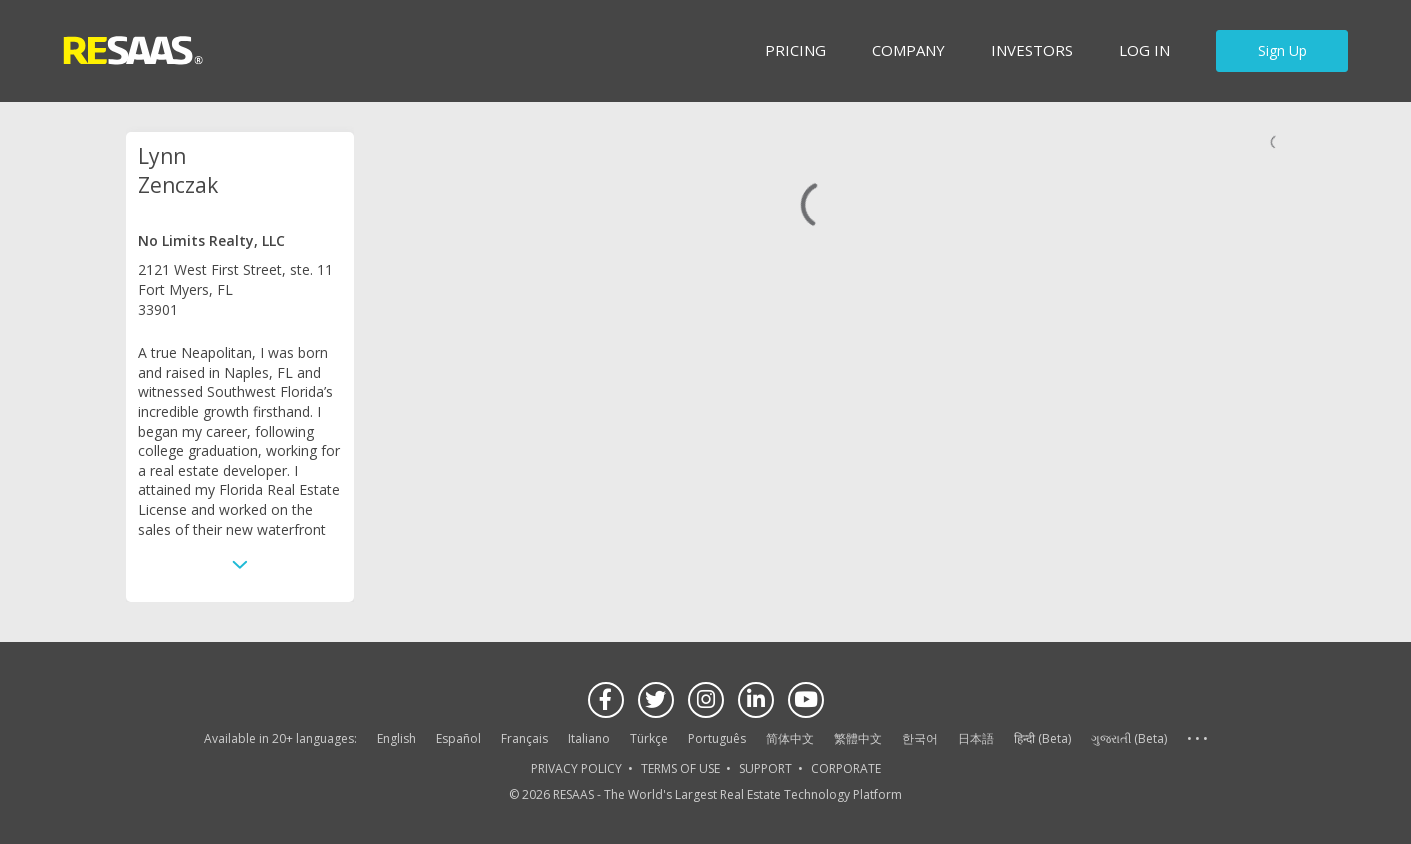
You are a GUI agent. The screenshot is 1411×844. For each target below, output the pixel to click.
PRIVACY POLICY (576, 768)
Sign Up (1282, 50)
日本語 (976, 738)
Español (458, 738)
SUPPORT (765, 768)
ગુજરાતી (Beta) (1129, 738)
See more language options (1197, 739)
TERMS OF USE (680, 768)
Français (524, 738)
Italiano (589, 738)
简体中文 (790, 738)
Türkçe (649, 738)
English (396, 738)
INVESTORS (1032, 50)
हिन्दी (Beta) (1042, 738)
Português (717, 738)
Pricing (795, 50)
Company (908, 50)
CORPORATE (846, 768)
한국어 (920, 738)
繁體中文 (858, 738)
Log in (1144, 50)
